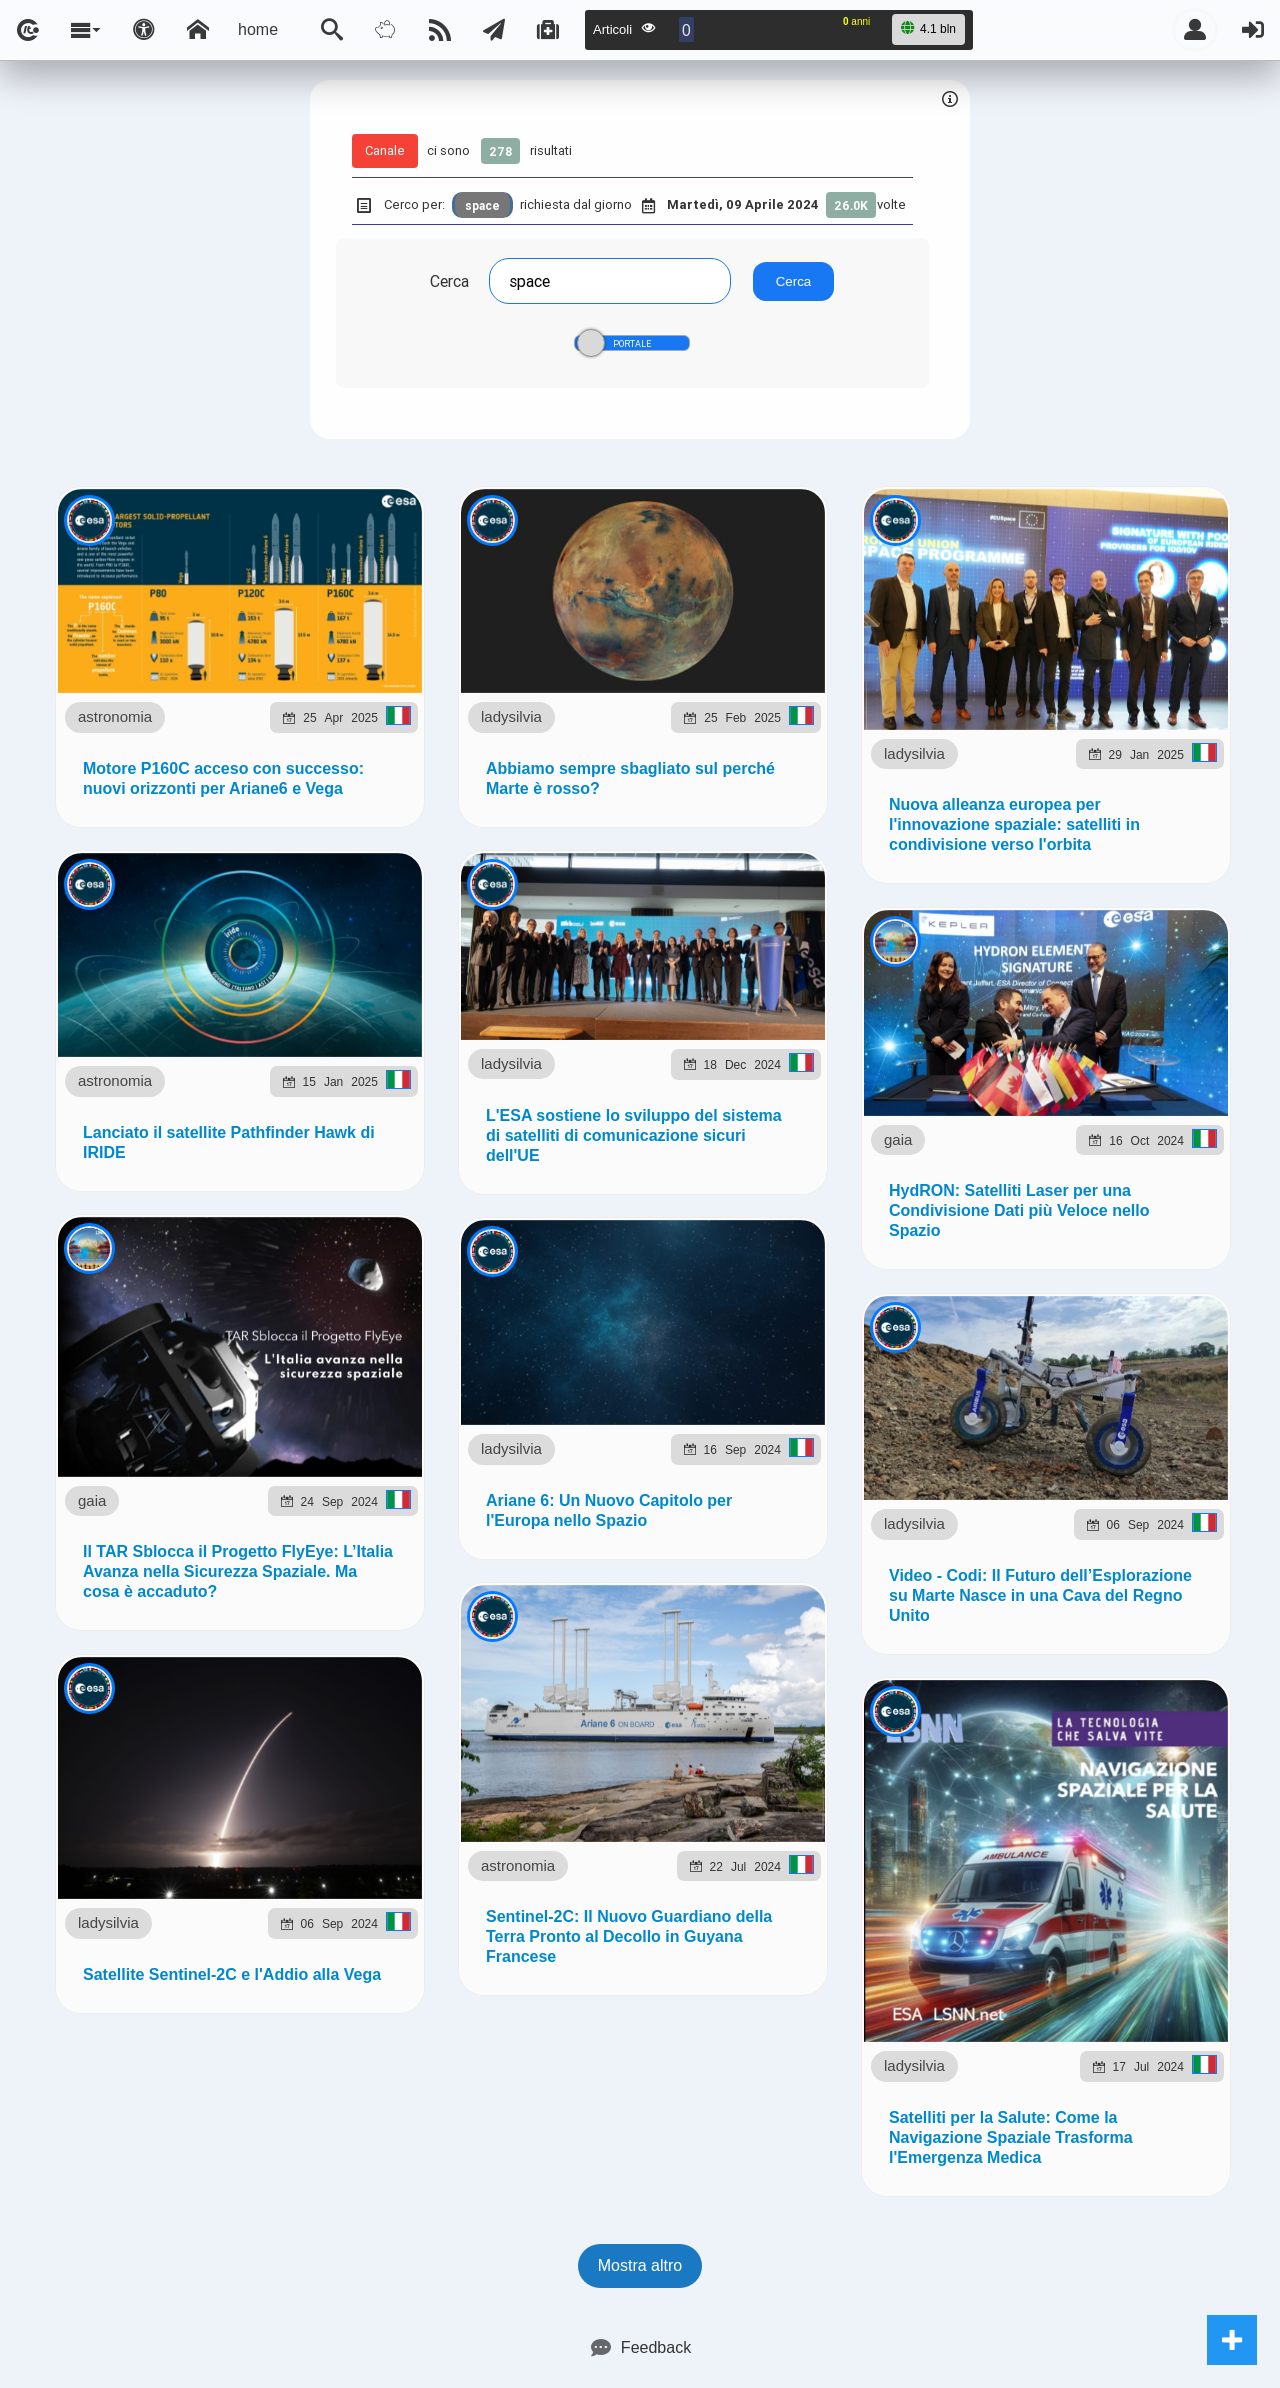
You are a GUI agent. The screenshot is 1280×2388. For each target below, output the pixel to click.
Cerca (449, 281)
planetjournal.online (826, 1163)
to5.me (1075, 1163)
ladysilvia (205, 1013)
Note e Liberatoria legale (871, 1264)
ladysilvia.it (406, 1163)
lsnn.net (360, 1264)
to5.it (1144, 1163)
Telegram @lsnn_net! (754, 965)
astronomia (199, 661)
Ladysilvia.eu (523, 1163)
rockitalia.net (975, 1163)
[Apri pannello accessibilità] (144, 30)
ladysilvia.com (283, 1163)
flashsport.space (661, 1163)
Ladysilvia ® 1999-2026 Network (542, 1264)
